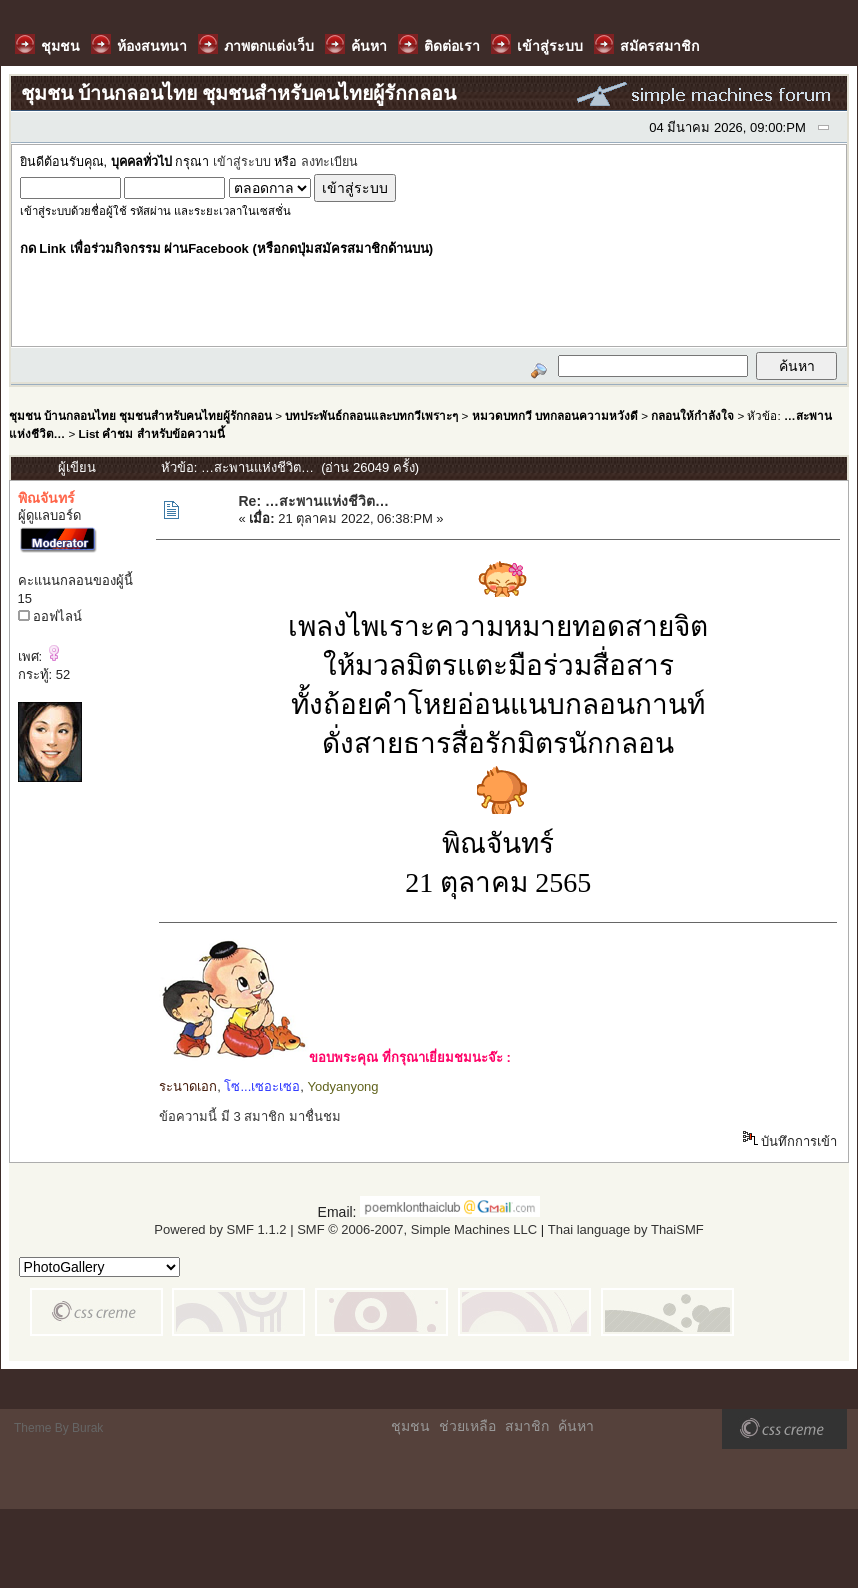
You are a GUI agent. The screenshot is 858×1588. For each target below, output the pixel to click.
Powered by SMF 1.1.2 (220, 1229)
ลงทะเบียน (329, 162)
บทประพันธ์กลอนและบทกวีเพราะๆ (371, 415)
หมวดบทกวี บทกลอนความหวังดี (555, 415)
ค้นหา (576, 1426)
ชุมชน (410, 1426)
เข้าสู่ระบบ (242, 162)
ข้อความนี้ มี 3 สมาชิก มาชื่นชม (250, 1116)
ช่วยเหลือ (467, 1426)
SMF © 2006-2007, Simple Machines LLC (417, 1229)
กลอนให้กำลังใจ (692, 415)
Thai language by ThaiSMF (626, 1229)
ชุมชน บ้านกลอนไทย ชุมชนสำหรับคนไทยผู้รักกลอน (140, 415)
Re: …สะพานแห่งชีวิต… (313, 501)
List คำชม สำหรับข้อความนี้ (152, 433)
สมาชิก (527, 1426)
